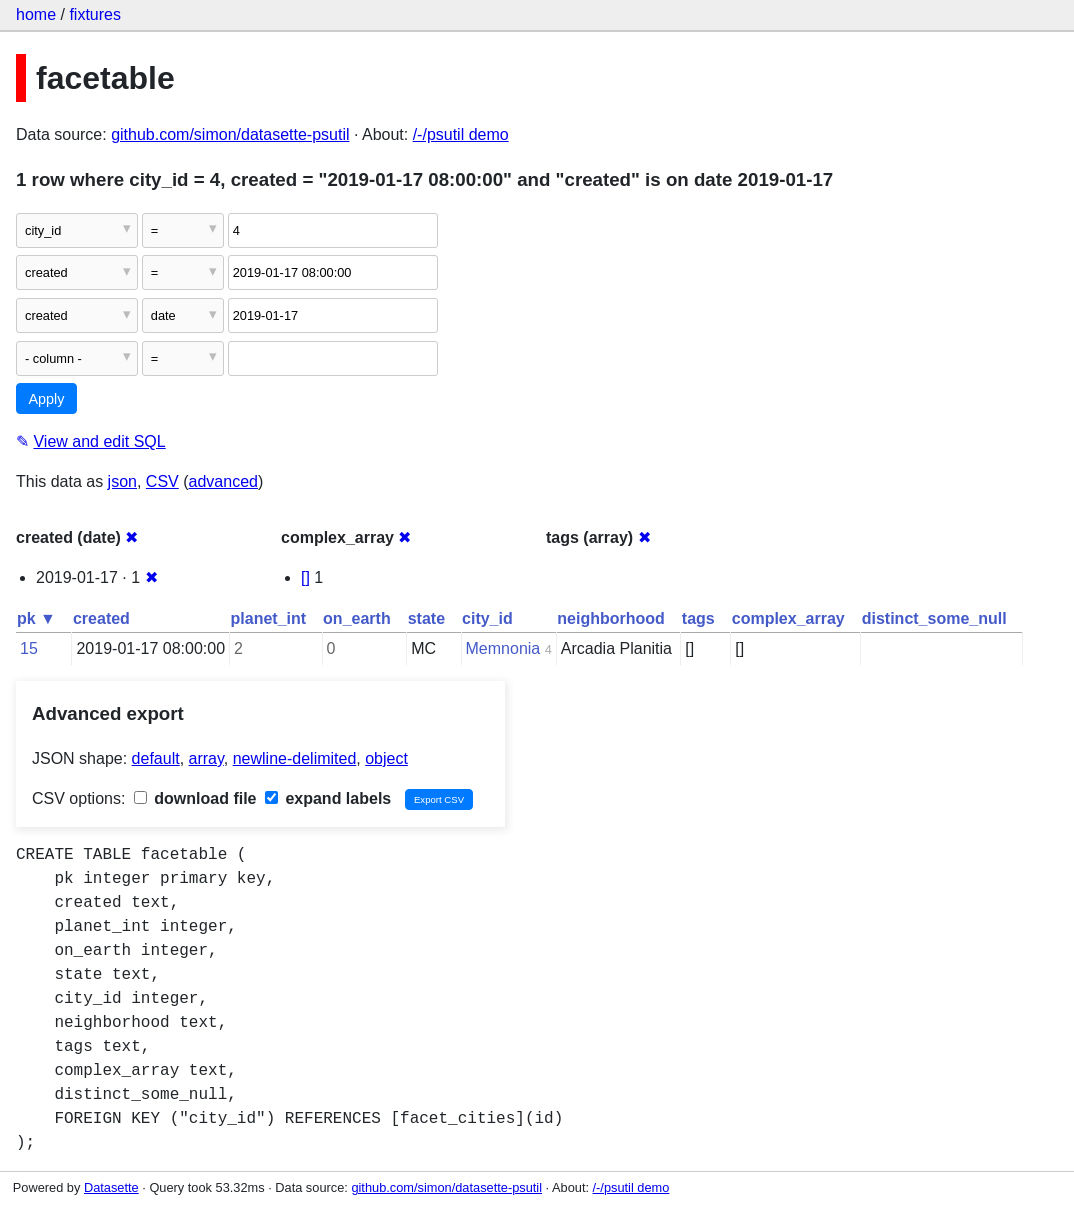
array (206, 758)
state (426, 618)
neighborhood (611, 618)
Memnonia (503, 648)
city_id (487, 618)
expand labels (328, 798)
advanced (223, 481)
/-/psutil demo (461, 134)
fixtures (95, 14)
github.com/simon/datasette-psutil (230, 134)
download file (195, 798)
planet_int (269, 618)
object (386, 758)
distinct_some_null (934, 618)
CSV (162, 481)
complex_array (788, 618)
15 (29, 648)
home (36, 14)
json (122, 481)
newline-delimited (295, 758)
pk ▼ (36, 618)
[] (305, 577)
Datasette (111, 1187)
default (156, 758)
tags (698, 618)
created (101, 618)
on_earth (357, 618)
